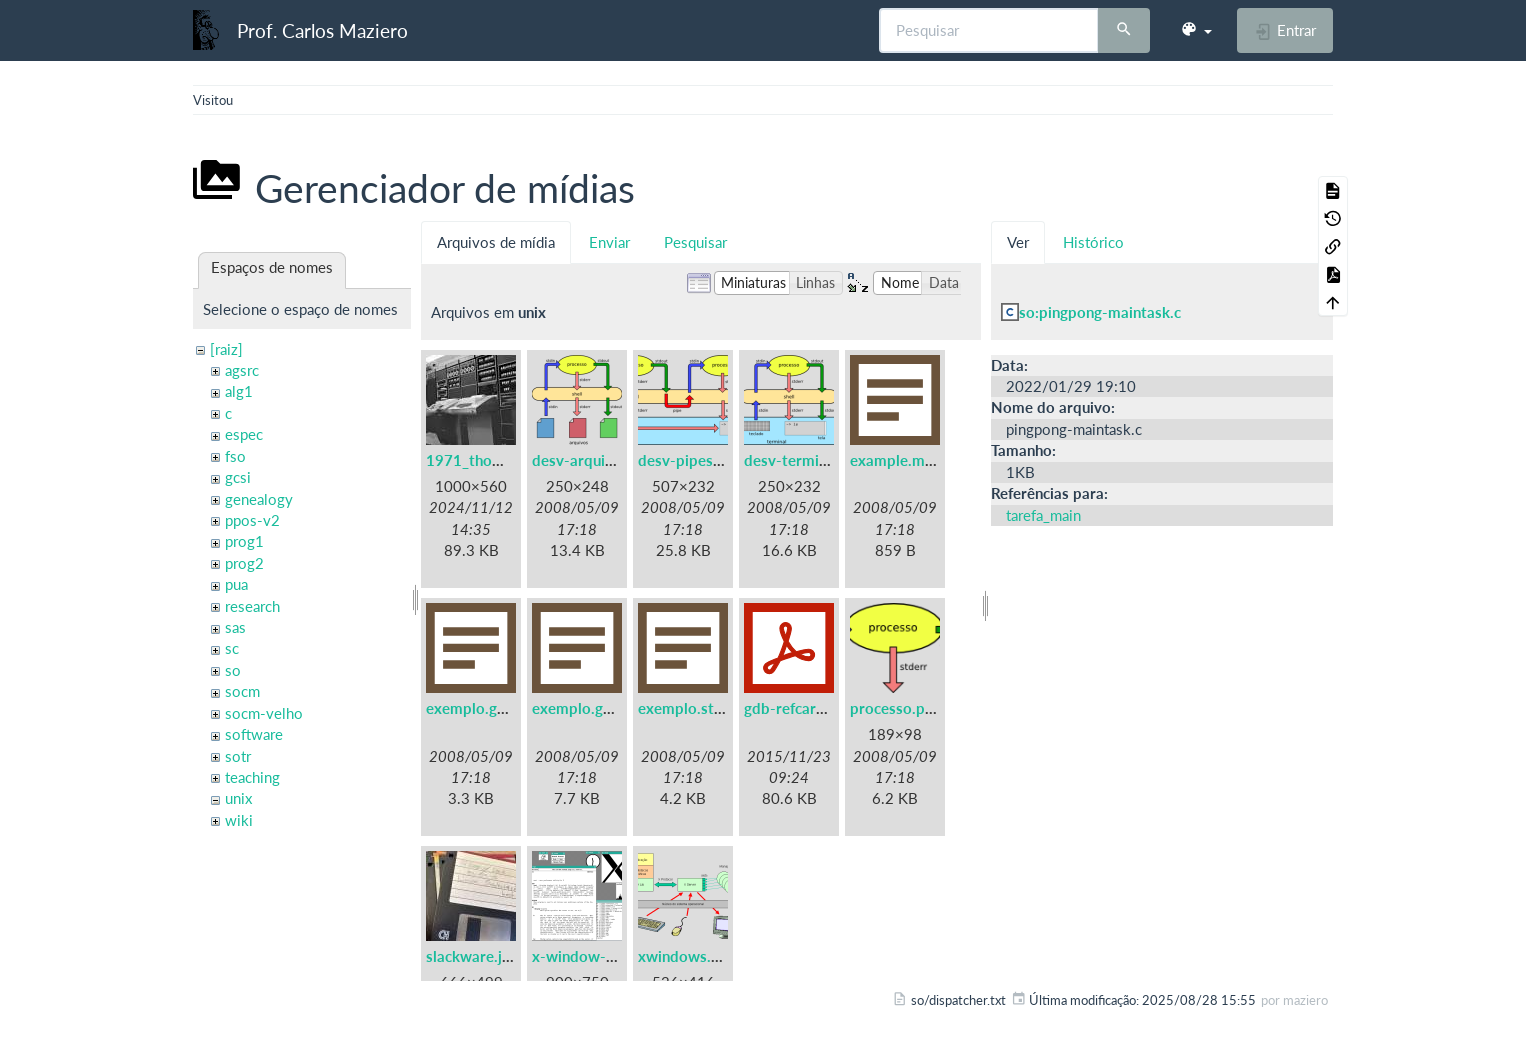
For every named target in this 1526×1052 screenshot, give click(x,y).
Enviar (609, 242)
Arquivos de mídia (496, 242)
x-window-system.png (608, 956)
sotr (238, 756)
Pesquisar (695, 242)
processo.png (895, 708)
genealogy (259, 499)
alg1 (239, 391)
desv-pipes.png (690, 460)
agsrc (242, 370)
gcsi (238, 477)
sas (235, 627)
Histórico (1093, 242)
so (233, 670)
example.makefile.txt (922, 460)
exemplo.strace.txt (702, 708)
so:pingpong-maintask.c (1100, 312)
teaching (252, 777)
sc (232, 648)
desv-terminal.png (806, 460)
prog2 (244, 563)
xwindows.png (687, 956)
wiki (239, 820)
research (252, 606)
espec (244, 434)
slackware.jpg (472, 956)
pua (236, 584)
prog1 (244, 541)
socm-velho (264, 713)
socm (242, 691)
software (254, 734)
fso (235, 456)
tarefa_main (1043, 515)
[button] (1196, 30)
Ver (1018, 242)
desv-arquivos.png (595, 460)
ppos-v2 (252, 520)
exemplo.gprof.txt (594, 708)
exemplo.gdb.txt (482, 708)
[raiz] (226, 349)
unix (238, 798)
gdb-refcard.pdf (798, 708)
